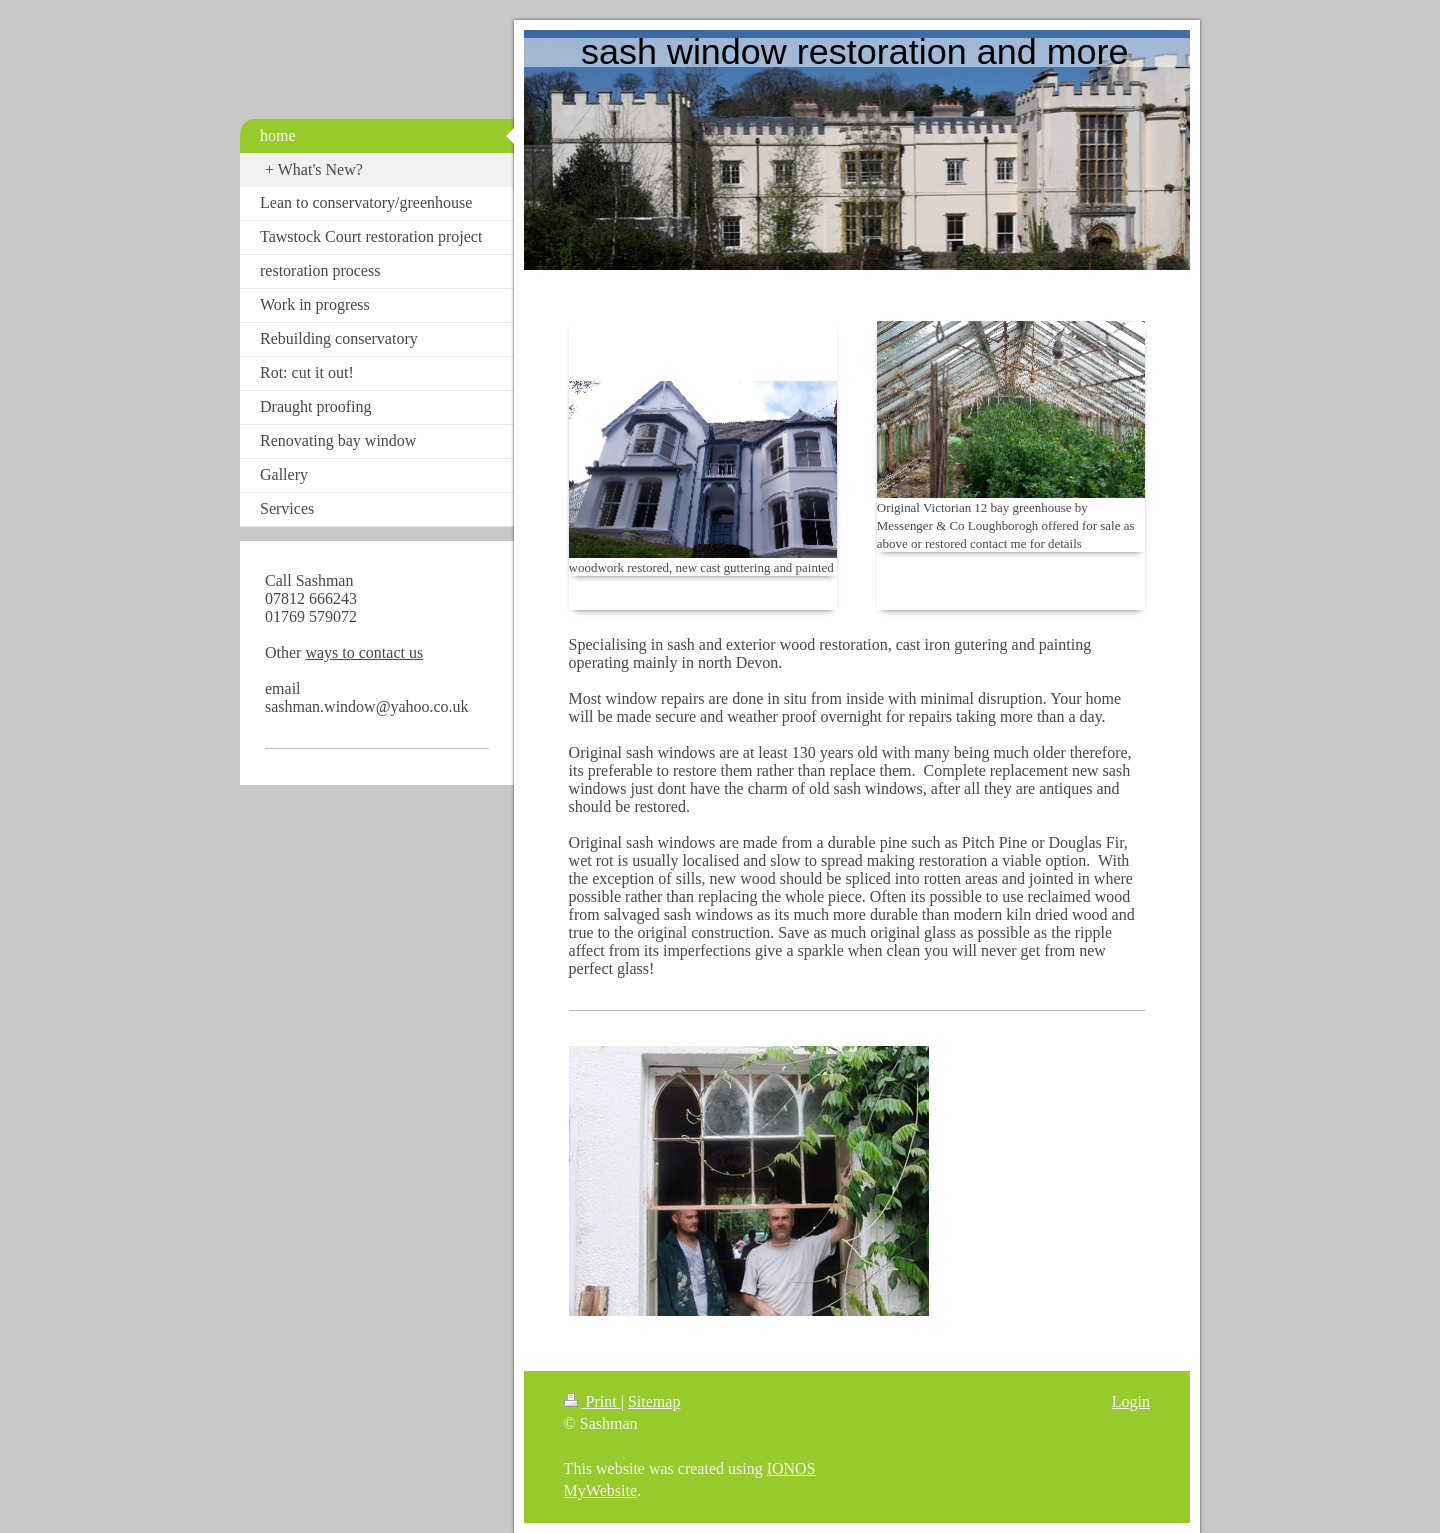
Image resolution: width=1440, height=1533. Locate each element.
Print (592, 1401)
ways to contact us (364, 652)
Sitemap (654, 1401)
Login (1131, 1401)
